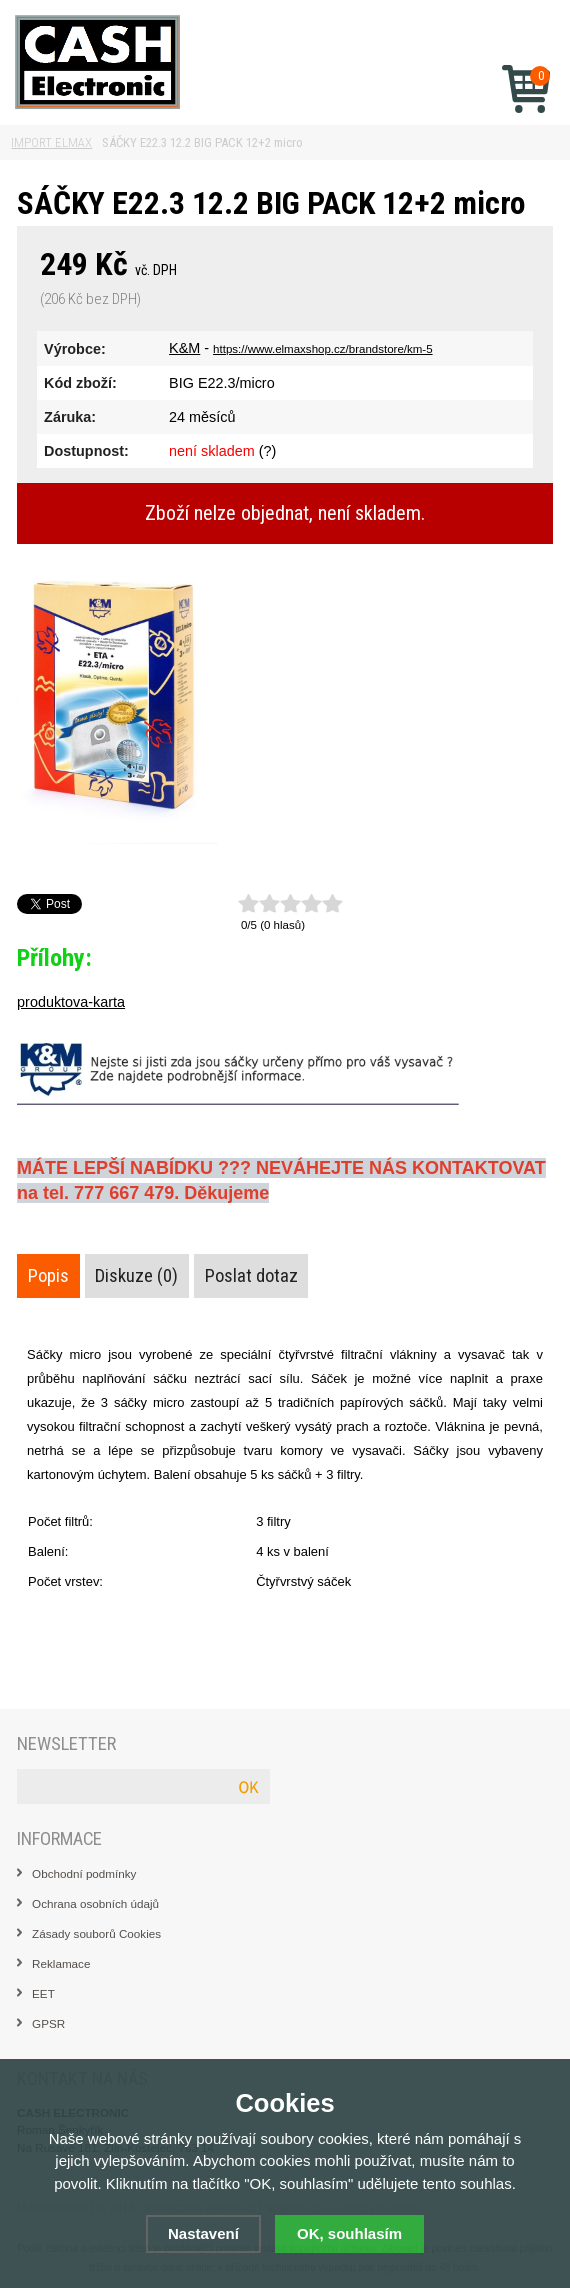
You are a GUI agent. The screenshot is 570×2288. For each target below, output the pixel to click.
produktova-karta (71, 1002)
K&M (184, 348)
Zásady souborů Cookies (96, 1933)
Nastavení (203, 2233)
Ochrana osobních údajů (95, 1903)
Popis (48, 1276)
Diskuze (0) (136, 1276)
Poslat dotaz (251, 1276)
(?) (268, 451)
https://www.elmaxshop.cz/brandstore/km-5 (323, 349)
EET (43, 1993)
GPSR (48, 2023)
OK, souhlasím (349, 2233)
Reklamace (61, 1963)
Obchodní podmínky (84, 1873)
